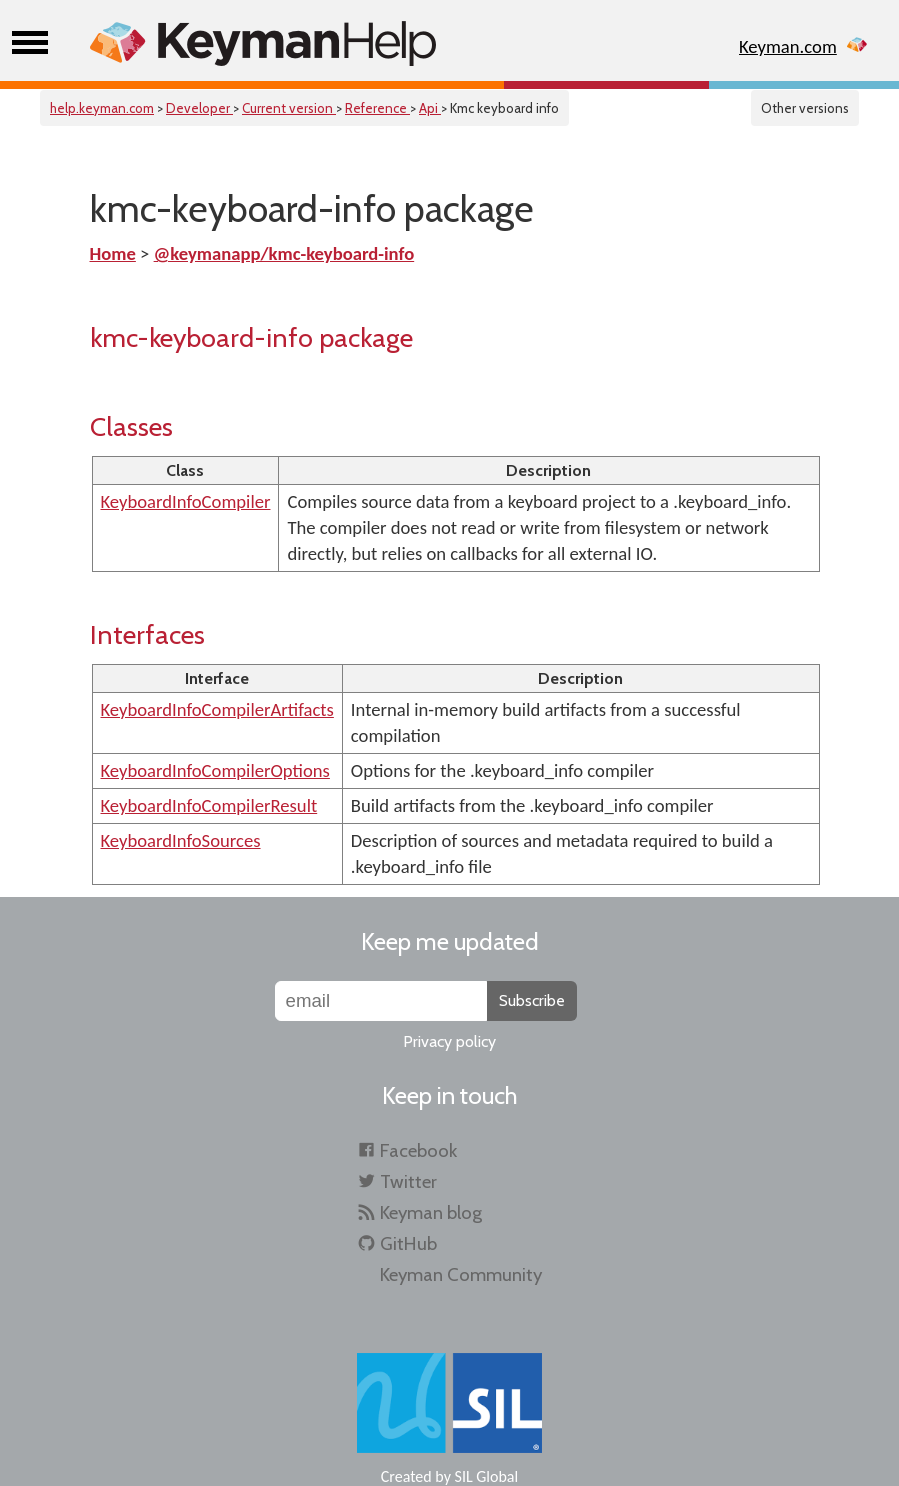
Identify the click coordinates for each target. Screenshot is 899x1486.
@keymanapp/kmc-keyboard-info (284, 253)
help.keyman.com (102, 108)
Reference (377, 108)
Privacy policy (449, 1041)
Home (113, 253)
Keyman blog (431, 1212)
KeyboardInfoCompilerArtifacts (217, 709)
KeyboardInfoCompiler (186, 501)
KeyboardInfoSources (181, 840)
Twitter (408, 1181)
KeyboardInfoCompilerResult (209, 805)
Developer (199, 108)
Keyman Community (461, 1274)
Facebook (418, 1150)
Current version (289, 108)
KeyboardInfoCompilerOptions (215, 770)
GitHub (408, 1243)
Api (430, 108)
